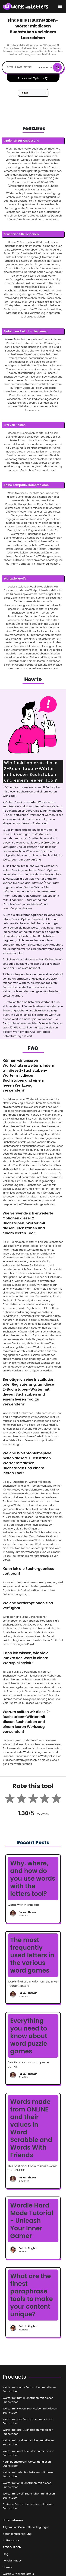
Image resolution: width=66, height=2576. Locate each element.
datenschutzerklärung (17, 2534)
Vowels (7, 2567)
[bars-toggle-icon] (59, 6)
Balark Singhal (28, 2248)
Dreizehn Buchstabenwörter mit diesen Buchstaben (28, 2506)
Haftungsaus (11, 2540)
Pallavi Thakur (28, 1912)
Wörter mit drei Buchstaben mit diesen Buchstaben (28, 2432)
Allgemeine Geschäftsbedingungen (26, 2527)
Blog (5, 2554)
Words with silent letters (18, 2574)
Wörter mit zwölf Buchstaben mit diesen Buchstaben (29, 2495)
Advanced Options (33, 78)
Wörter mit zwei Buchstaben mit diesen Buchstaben (28, 2442)
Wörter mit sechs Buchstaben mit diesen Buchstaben (29, 2389)
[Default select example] (45, 67)
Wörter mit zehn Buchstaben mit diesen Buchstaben (29, 2474)
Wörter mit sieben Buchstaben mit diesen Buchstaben (30, 2410)
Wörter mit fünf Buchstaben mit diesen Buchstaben (28, 2400)
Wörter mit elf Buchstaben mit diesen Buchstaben (27, 2485)
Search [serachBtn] (57, 67)
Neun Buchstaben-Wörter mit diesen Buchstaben (27, 2464)
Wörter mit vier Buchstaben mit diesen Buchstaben (28, 2421)
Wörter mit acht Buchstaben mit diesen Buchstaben (28, 2453)
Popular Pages (12, 2560)
